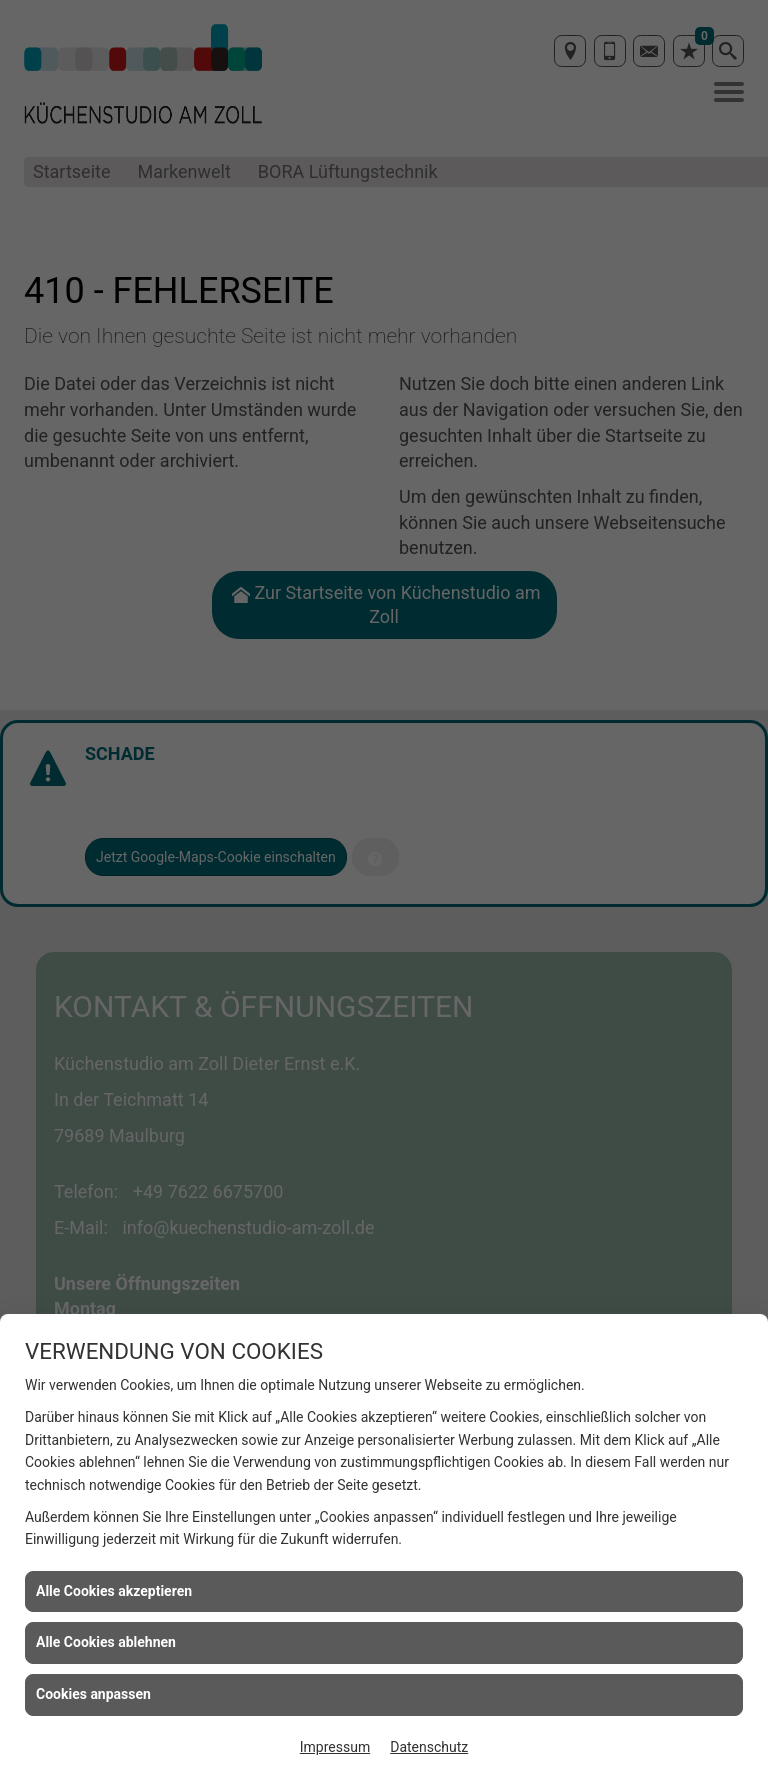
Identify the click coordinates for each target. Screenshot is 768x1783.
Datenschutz (429, 1747)
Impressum (335, 1747)
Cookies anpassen (93, 1694)
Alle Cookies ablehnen (106, 1642)
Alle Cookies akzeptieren (114, 1591)
